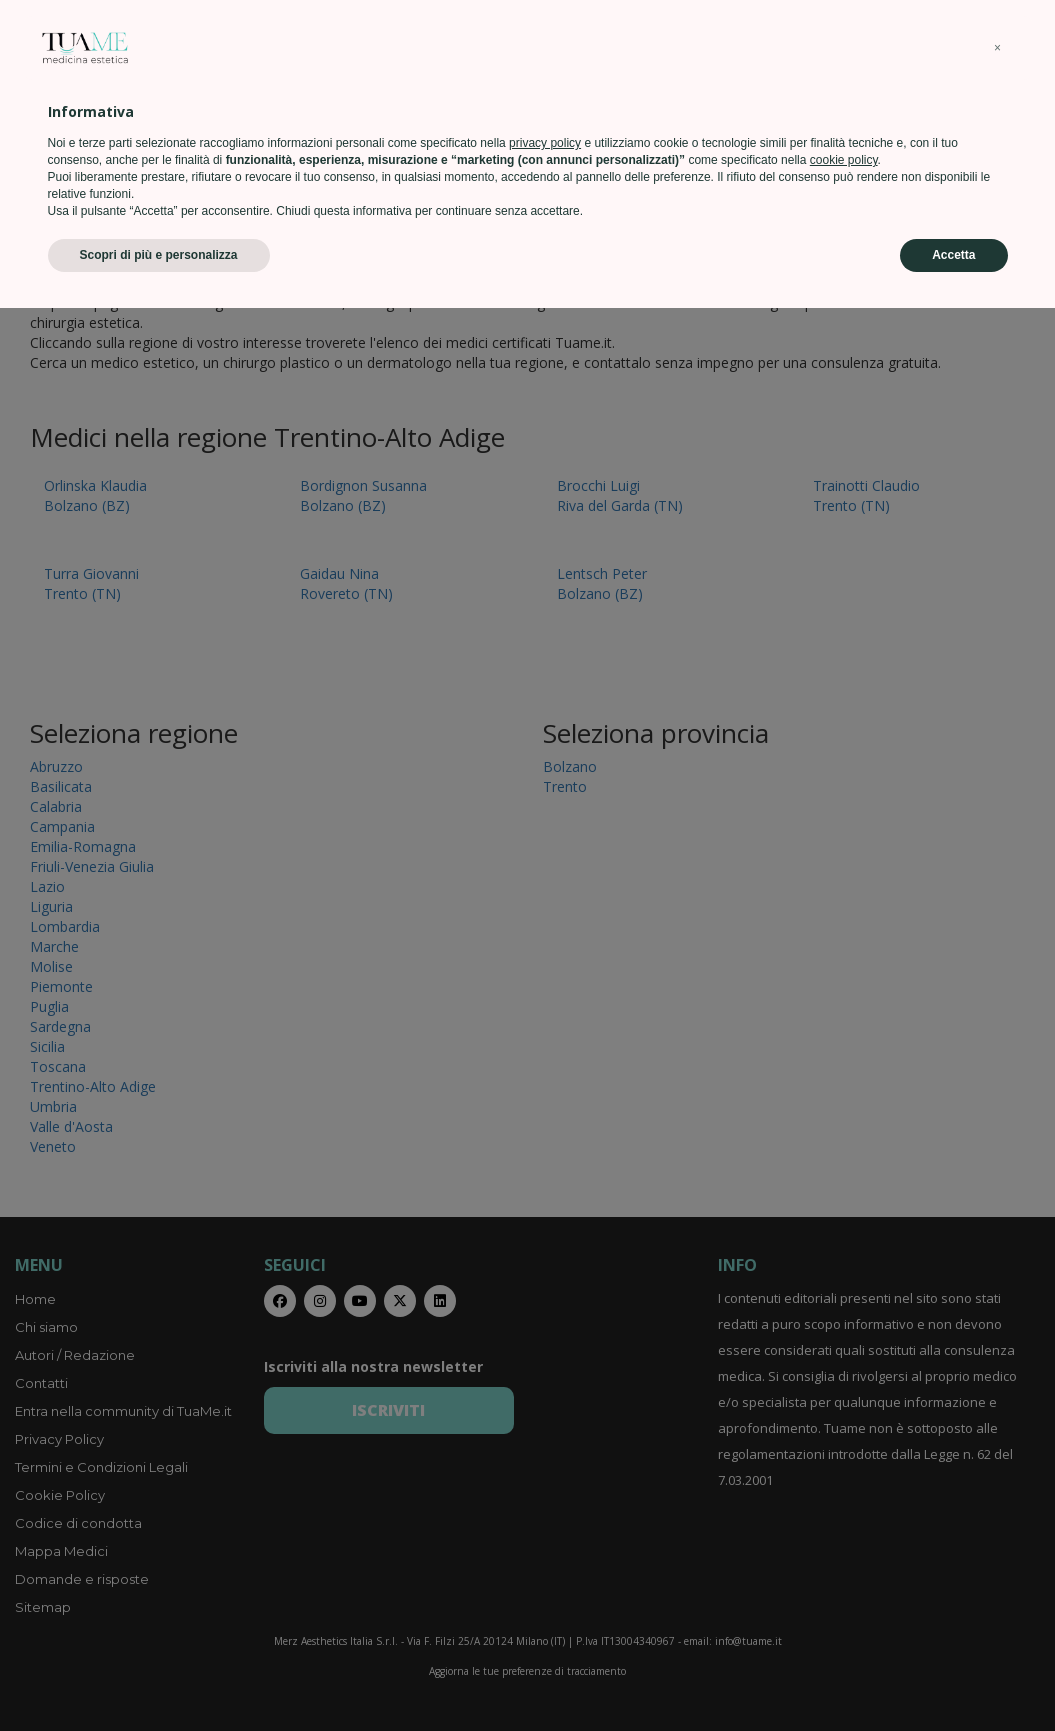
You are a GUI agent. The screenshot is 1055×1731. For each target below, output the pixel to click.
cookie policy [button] (844, 1583)
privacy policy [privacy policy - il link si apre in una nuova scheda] (545, 1566)
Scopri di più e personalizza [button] (159, 1678)
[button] (998, 1471)
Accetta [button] (953, 1678)
